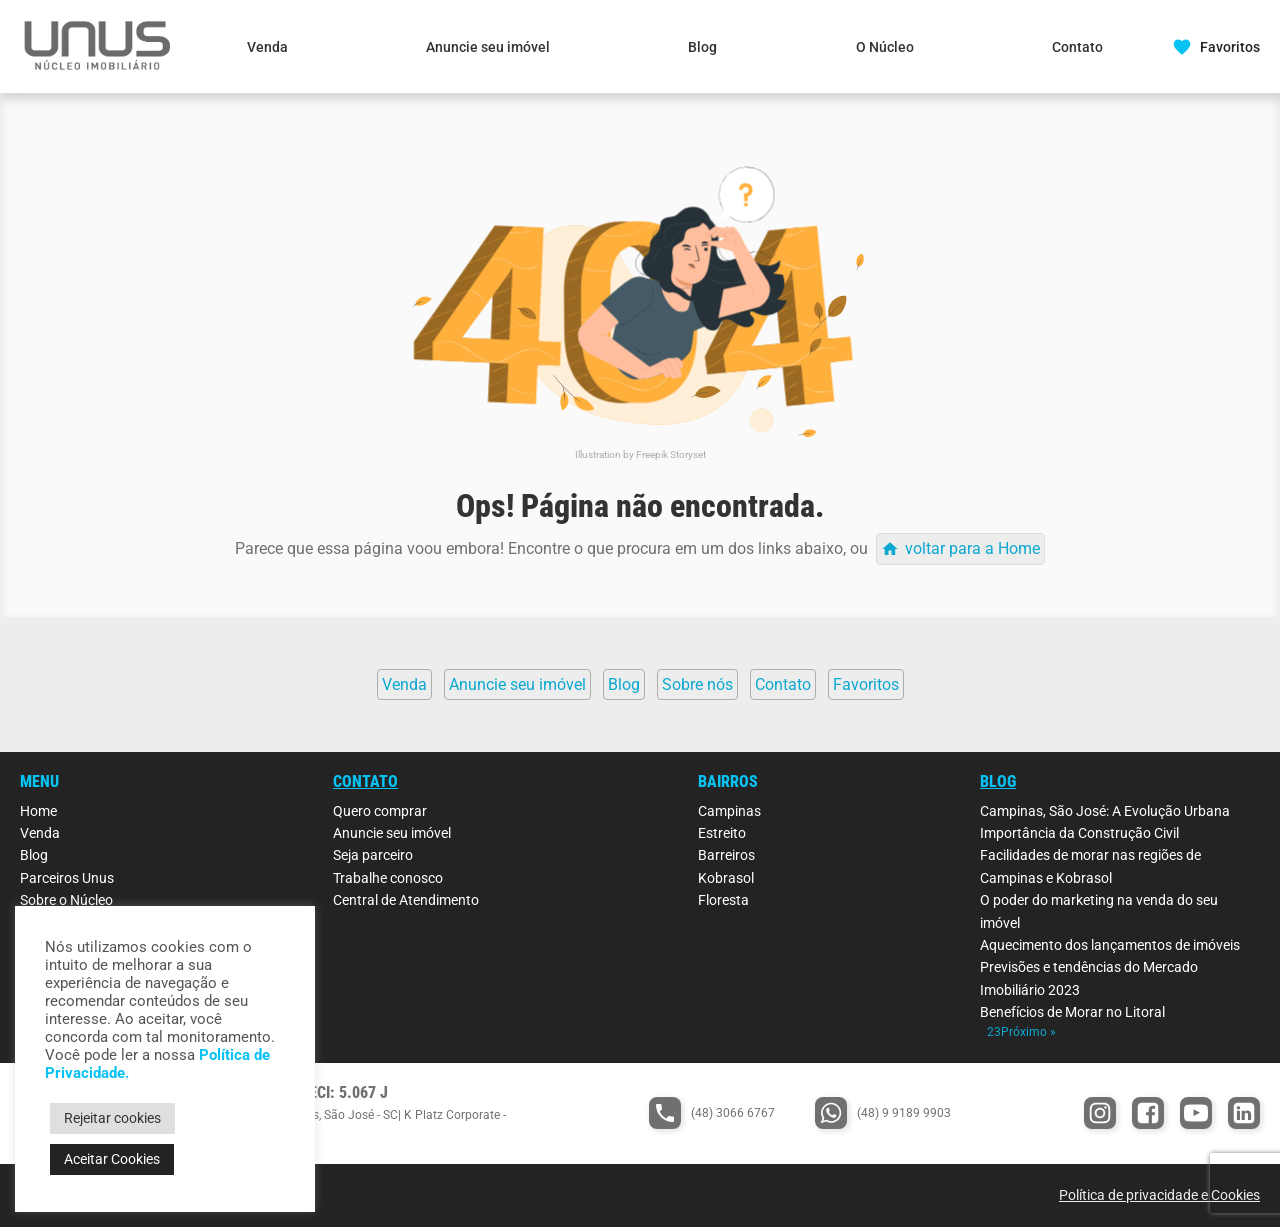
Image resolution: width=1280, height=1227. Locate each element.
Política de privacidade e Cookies (1159, 1195)
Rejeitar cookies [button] (112, 1118)
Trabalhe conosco (388, 878)
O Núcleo (885, 47)
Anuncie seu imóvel (488, 47)
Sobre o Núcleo (66, 900)
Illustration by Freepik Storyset (640, 454)
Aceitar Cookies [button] (112, 1159)
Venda (267, 47)
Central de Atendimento (406, 900)
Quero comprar (380, 811)
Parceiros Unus (67, 878)
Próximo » (1028, 1032)
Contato (1077, 47)
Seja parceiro (373, 855)
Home (38, 811)
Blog (702, 47)
